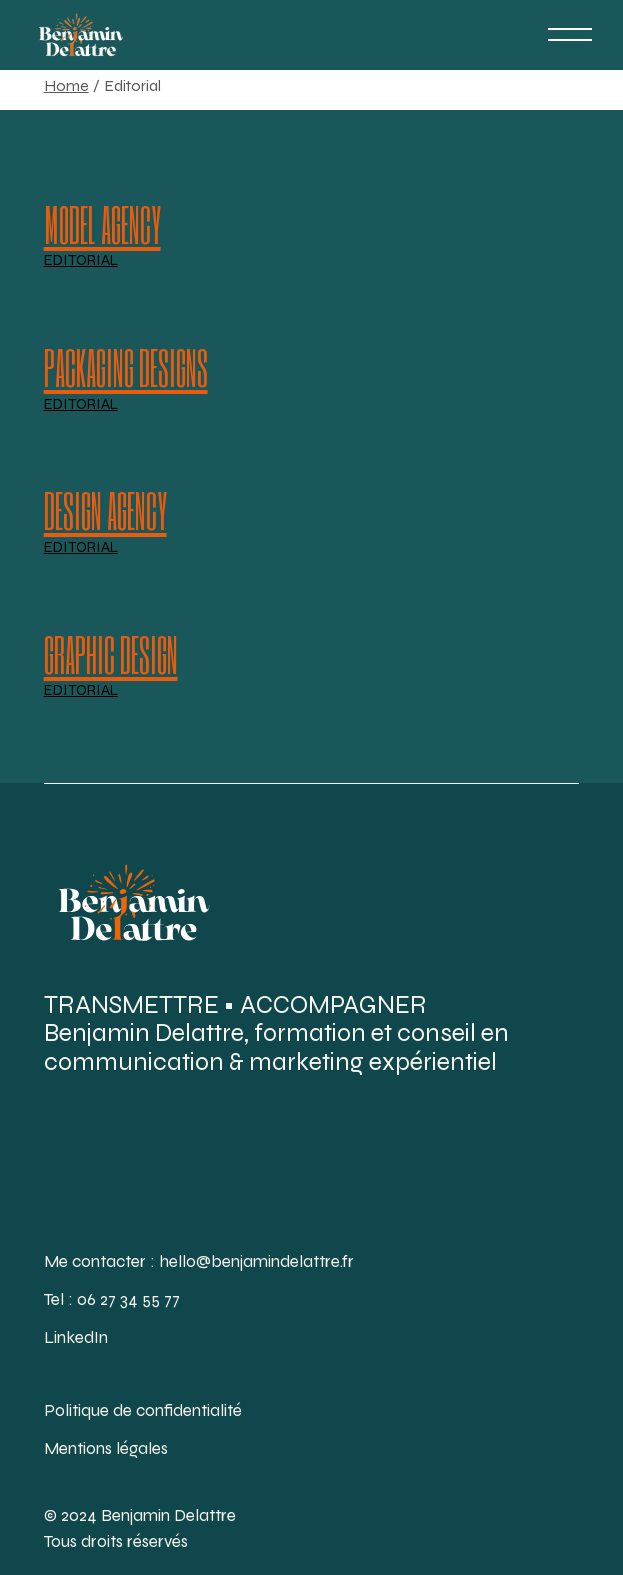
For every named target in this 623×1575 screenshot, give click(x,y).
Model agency (102, 223)
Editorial (81, 261)
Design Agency (105, 510)
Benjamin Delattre (168, 1515)
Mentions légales (106, 1448)
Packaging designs (126, 366)
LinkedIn (76, 1337)
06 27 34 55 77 (128, 1299)
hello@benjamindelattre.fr (256, 1261)
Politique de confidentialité (143, 1410)
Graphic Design (111, 653)
